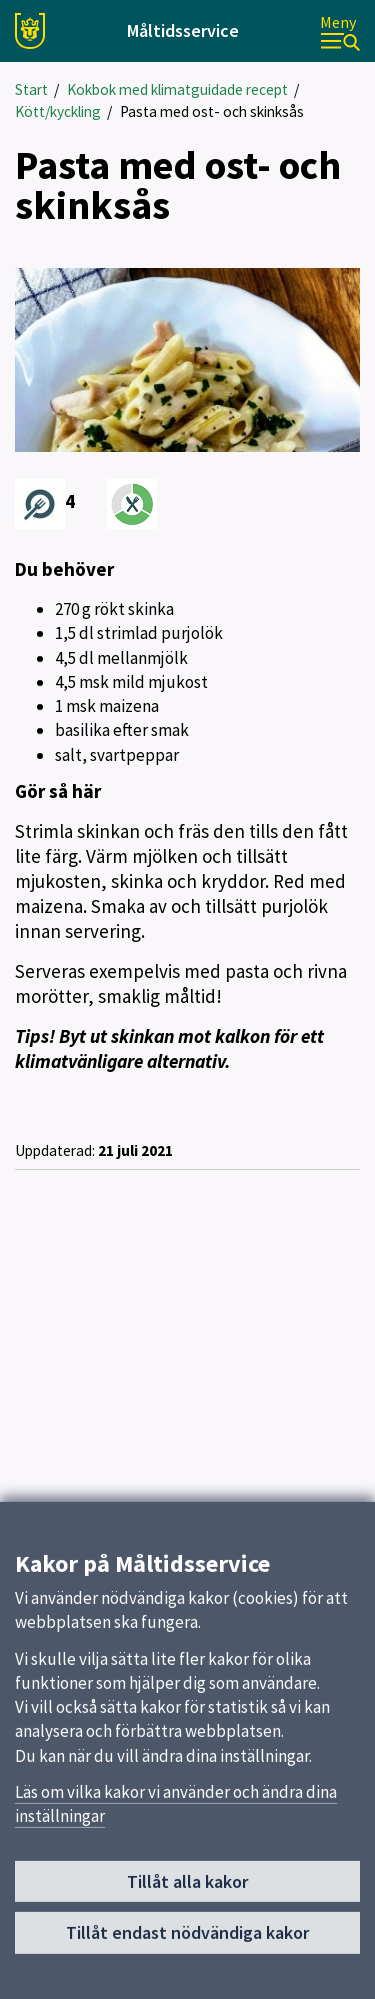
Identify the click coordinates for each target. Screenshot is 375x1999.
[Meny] (340, 31)
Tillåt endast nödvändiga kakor (187, 1939)
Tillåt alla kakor (187, 1888)
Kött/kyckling (58, 111)
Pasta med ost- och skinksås (212, 111)
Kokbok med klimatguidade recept (177, 89)
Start (31, 89)
